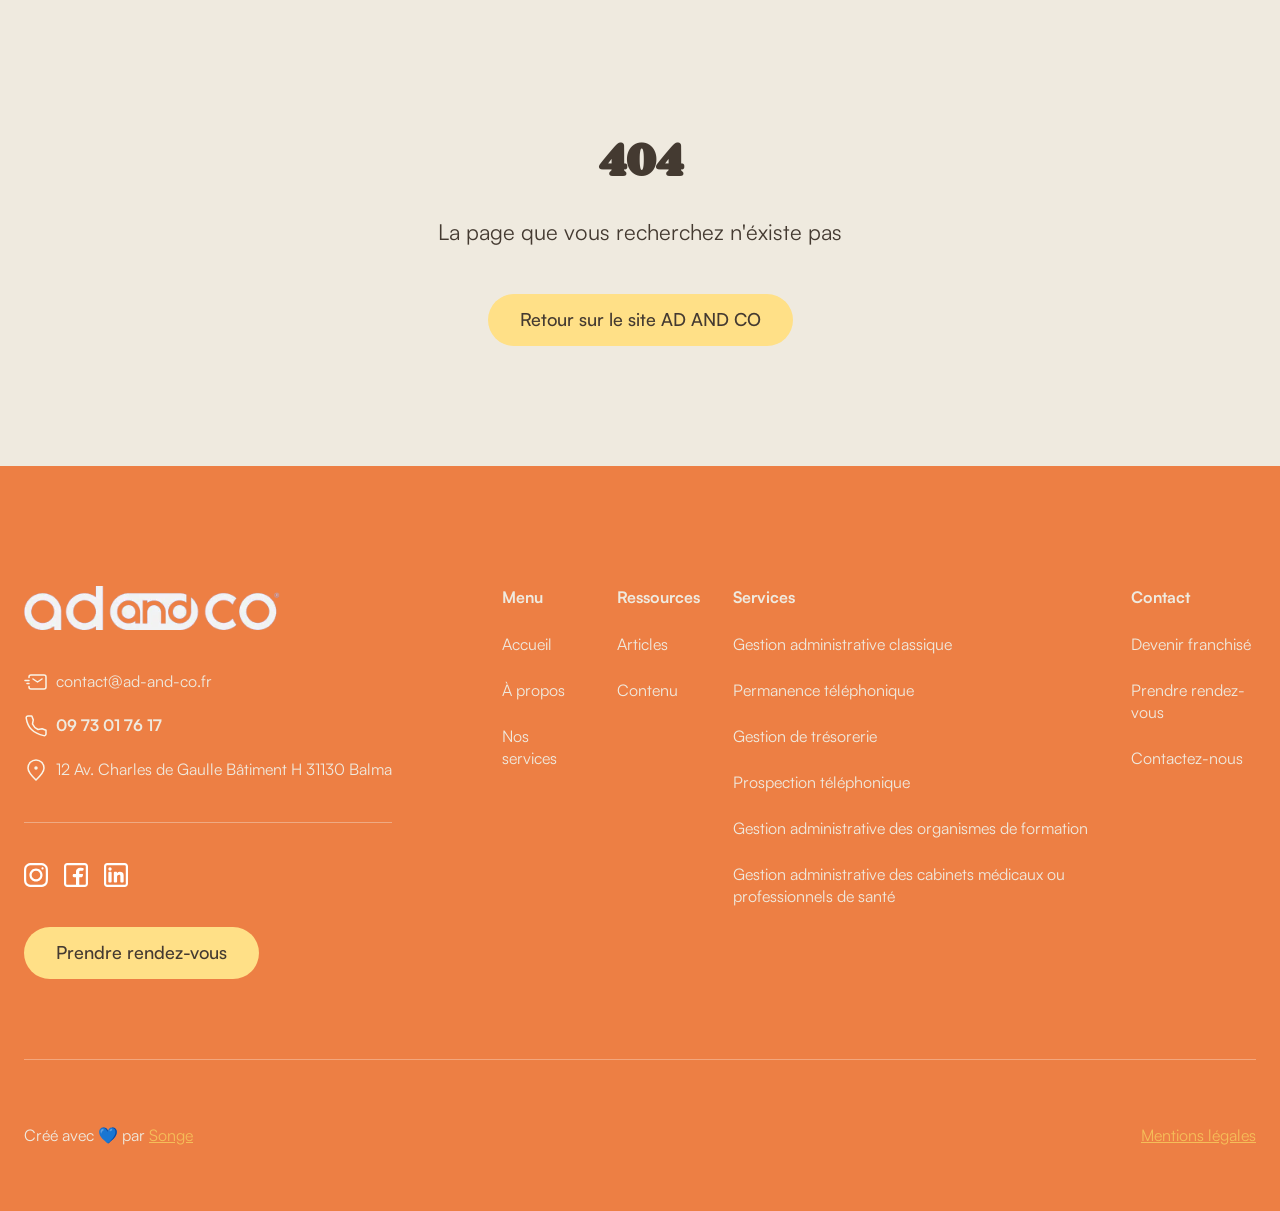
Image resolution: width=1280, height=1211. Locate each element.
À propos (533, 690)
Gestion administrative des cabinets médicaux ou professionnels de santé (899, 885)
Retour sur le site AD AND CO (640, 319)
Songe (171, 1135)
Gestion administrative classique (842, 644)
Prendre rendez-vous (141, 952)
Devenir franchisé (1191, 644)
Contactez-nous (1187, 758)
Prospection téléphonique (821, 782)
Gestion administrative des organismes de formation (910, 828)
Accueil (527, 644)
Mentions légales (1198, 1135)
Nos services (529, 747)
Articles (642, 644)
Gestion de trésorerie (805, 736)
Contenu (647, 690)
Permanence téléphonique (823, 690)
